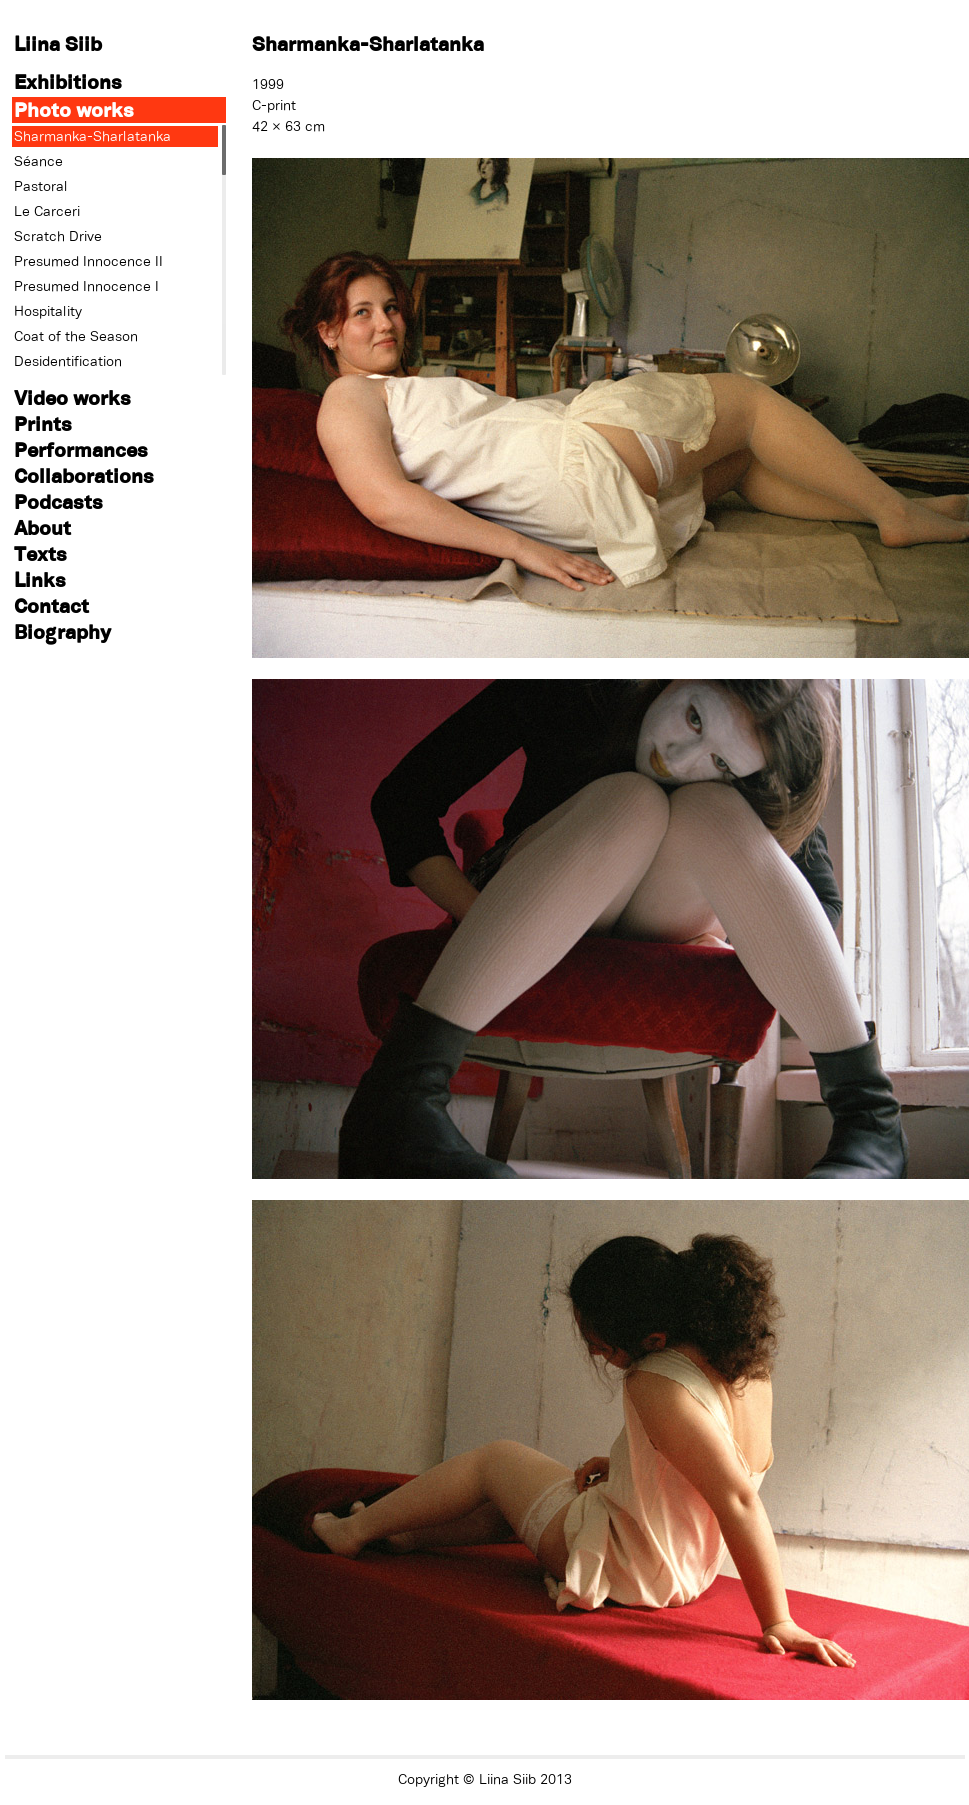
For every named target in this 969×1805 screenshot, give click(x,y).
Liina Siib (58, 43)
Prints (43, 423)
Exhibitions (68, 81)
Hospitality (48, 311)
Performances (81, 449)
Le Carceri (47, 211)
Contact (51, 605)
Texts (40, 553)
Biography (62, 631)
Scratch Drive (58, 236)
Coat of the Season (76, 336)
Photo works (74, 109)
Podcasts (58, 501)
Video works (72, 397)
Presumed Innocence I (86, 286)
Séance (38, 161)
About (42, 527)
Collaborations (84, 475)
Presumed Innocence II (88, 261)
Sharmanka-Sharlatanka (92, 136)
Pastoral (41, 186)
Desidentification (68, 361)
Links (40, 579)
